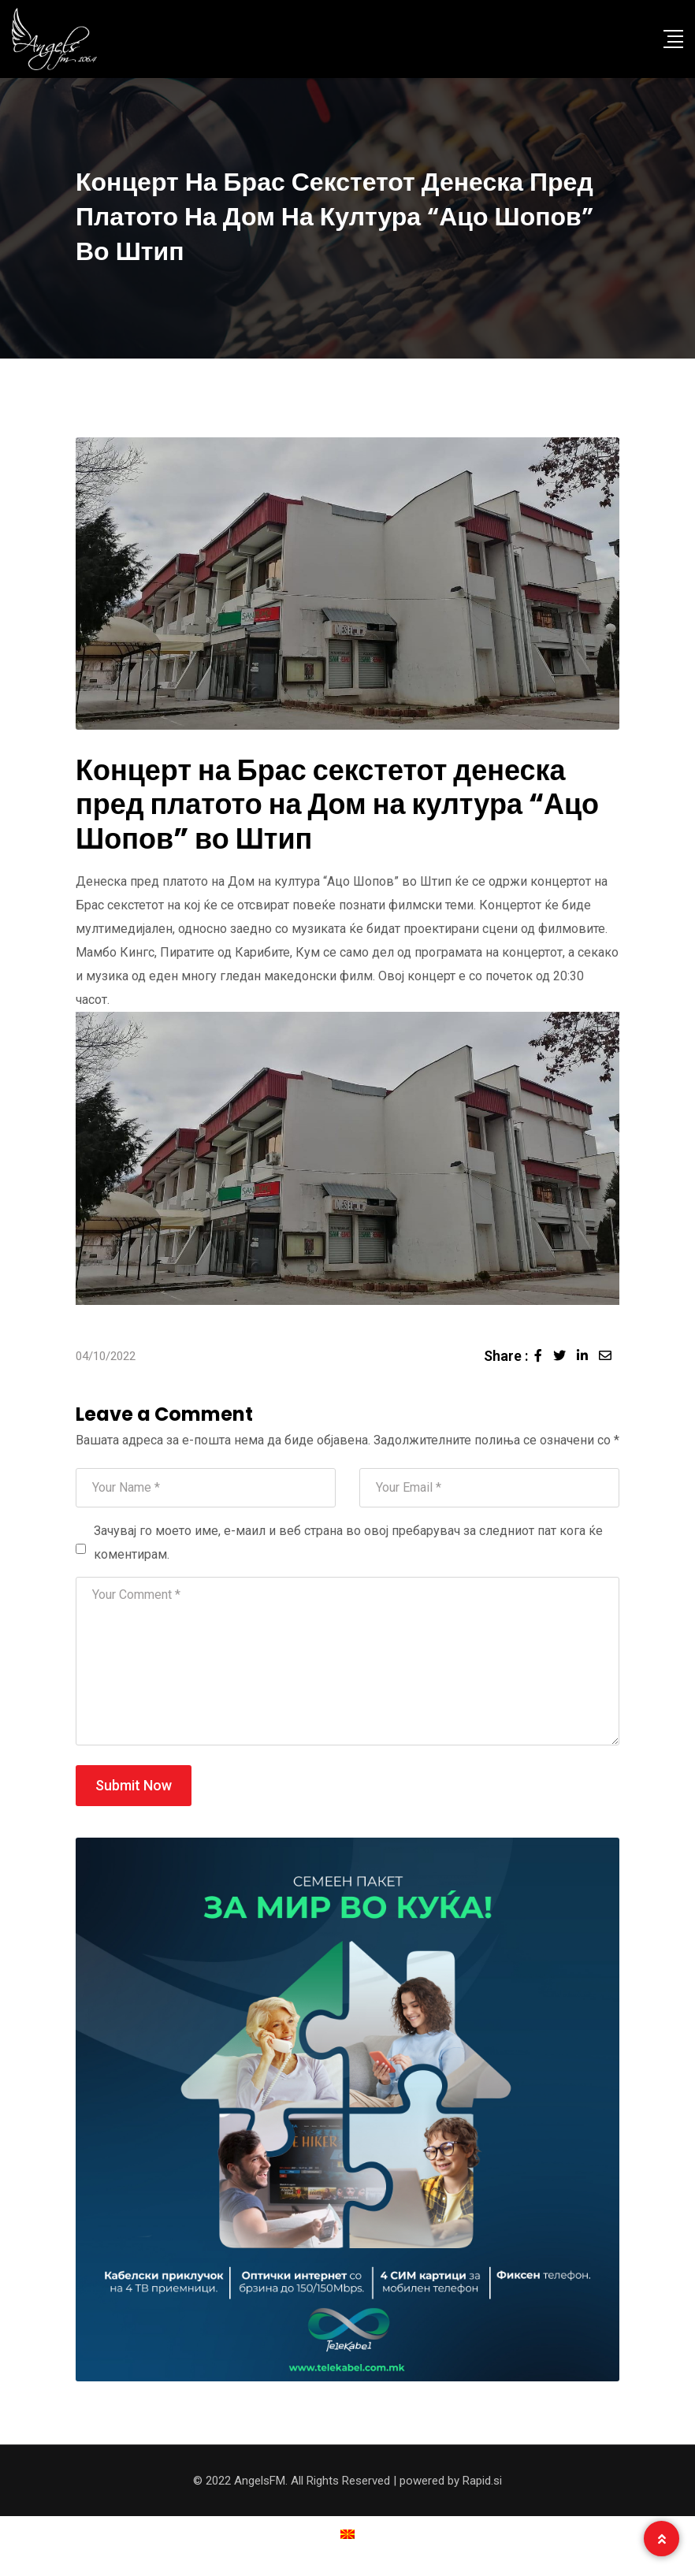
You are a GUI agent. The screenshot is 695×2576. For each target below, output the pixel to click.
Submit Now (133, 1785)
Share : (506, 1355)
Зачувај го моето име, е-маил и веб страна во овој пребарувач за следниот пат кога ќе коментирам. (348, 1542)
